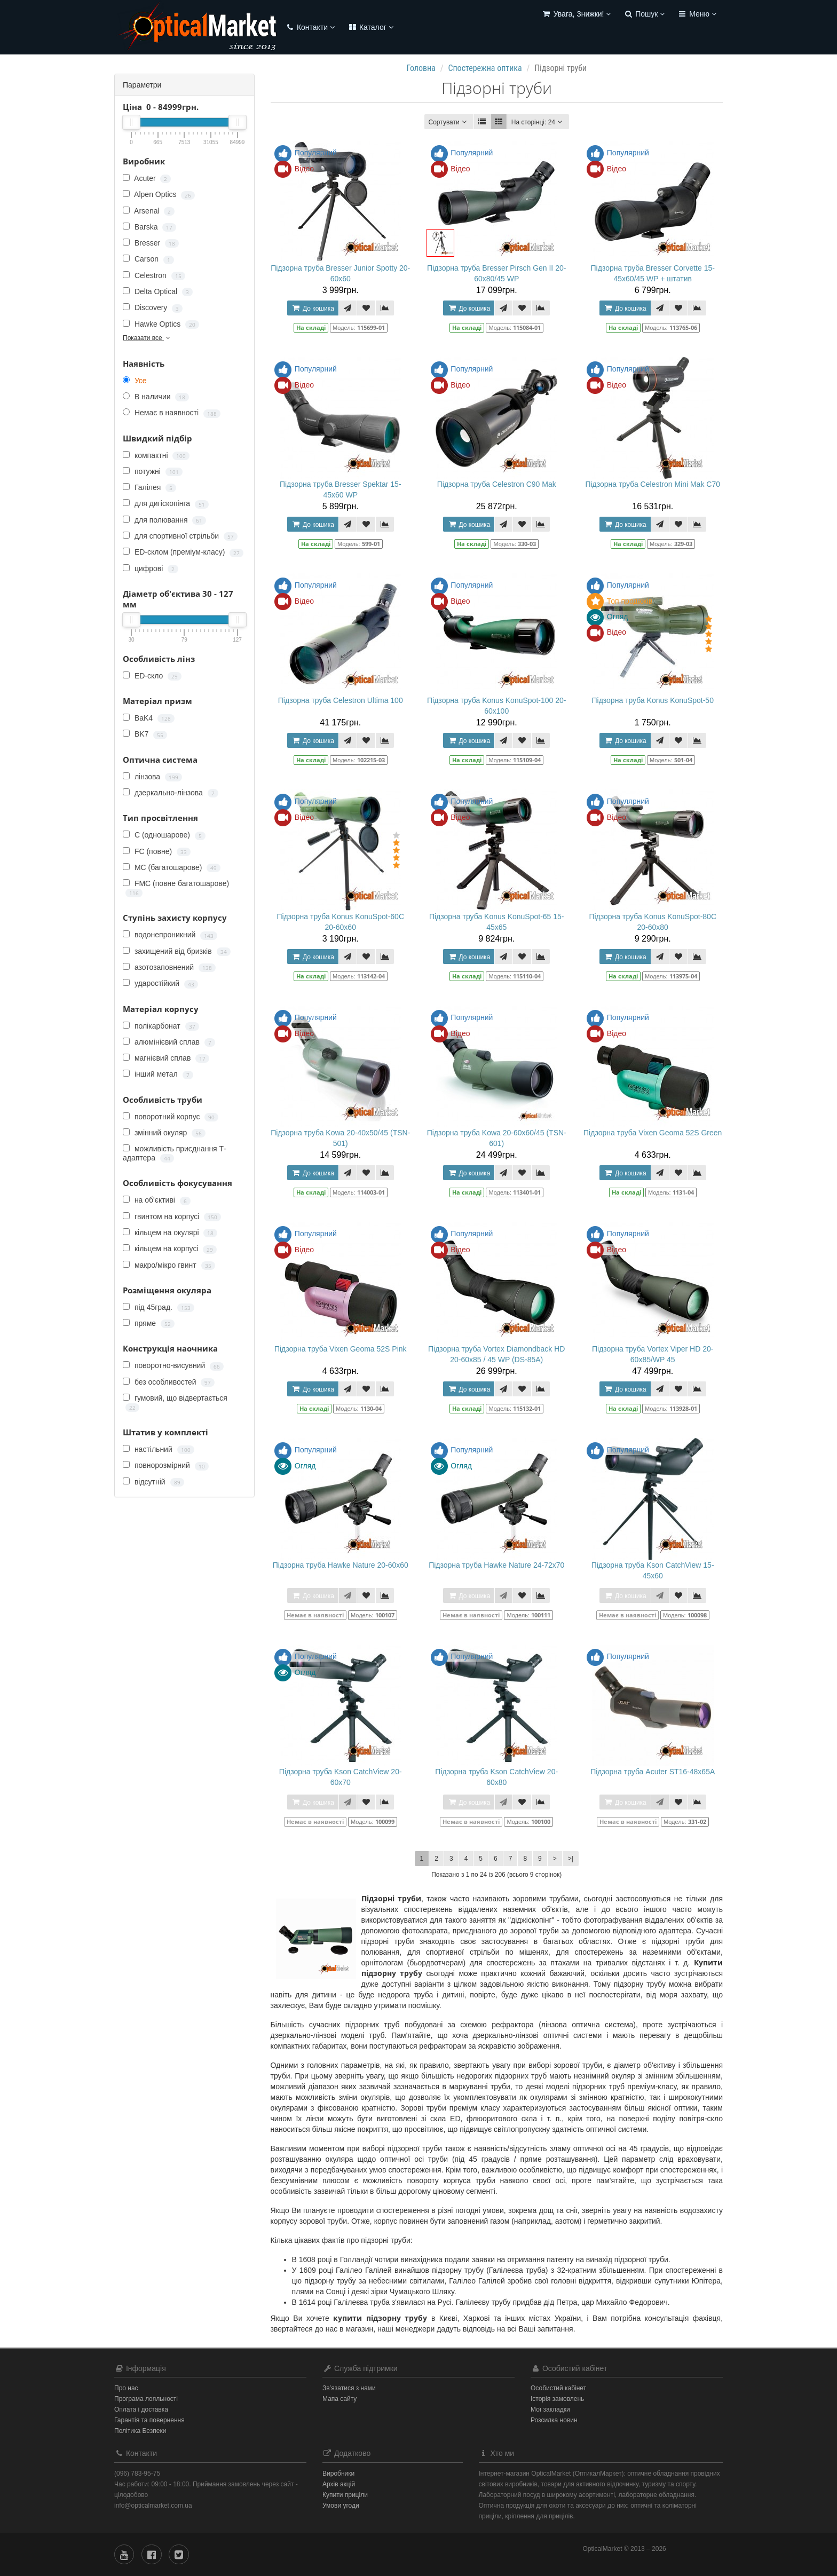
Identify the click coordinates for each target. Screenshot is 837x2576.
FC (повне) (157, 851)
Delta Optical (158, 291)
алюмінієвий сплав (169, 1042)
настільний (158, 1449)
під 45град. (158, 1307)
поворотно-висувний (173, 1365)
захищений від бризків (177, 951)
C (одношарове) (164, 835)
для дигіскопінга (166, 503)
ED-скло (152, 676)
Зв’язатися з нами (349, 2388)
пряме (149, 1323)
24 (538, 122)
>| (570, 1858)
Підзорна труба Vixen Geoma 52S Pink (340, 1349)
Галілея (149, 487)
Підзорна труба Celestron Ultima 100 (340, 700)
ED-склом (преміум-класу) (183, 552)
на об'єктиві (157, 1200)
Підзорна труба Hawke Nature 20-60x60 (340, 1565)
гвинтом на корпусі (172, 1216)
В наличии (156, 396)
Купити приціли (345, 2495)
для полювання (164, 520)
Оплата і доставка (141, 2409)
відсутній (153, 1482)
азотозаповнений (169, 967)
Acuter (147, 178)
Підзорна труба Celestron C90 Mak (496, 484)
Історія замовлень (557, 2399)
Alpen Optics (159, 194)
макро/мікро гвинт (169, 1265)
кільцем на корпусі (170, 1248)
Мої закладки (550, 2409)
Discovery (153, 307)
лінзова (152, 776)
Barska (149, 227)
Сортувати (449, 122)
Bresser (151, 243)
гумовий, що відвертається (175, 1403)
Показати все (147, 338)
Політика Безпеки (140, 2431)
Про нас (126, 2388)
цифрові (150, 568)
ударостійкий (160, 983)
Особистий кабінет (558, 2388)
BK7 (145, 734)
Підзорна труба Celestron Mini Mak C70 (652, 484)
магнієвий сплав (166, 1058)
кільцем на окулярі (170, 1232)
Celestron (154, 275)
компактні (156, 455)
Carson (148, 259)
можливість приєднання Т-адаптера (174, 1153)
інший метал (158, 1074)
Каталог (370, 27)
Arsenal (149, 211)
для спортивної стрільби (180, 536)
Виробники (338, 2473)
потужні (153, 471)
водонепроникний (170, 934)
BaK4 (149, 718)
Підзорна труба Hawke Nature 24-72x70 (496, 1565)
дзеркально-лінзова (170, 792)
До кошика (312, 308)
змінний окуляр (164, 1132)
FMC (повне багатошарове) (176, 888)
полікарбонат (161, 1026)
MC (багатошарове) (171, 867)
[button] (576, 14)
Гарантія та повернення (149, 2420)
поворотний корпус (170, 1116)
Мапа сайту (339, 2399)
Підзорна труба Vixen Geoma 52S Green (652, 1132)
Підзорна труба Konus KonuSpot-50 (652, 700)
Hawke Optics (161, 324)
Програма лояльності (146, 2399)
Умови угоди (340, 2505)
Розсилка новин (554, 2420)
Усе (135, 380)
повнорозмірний (166, 1465)
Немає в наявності (171, 412)
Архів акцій (338, 2484)
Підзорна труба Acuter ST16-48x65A (652, 1771)
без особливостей (169, 1382)
